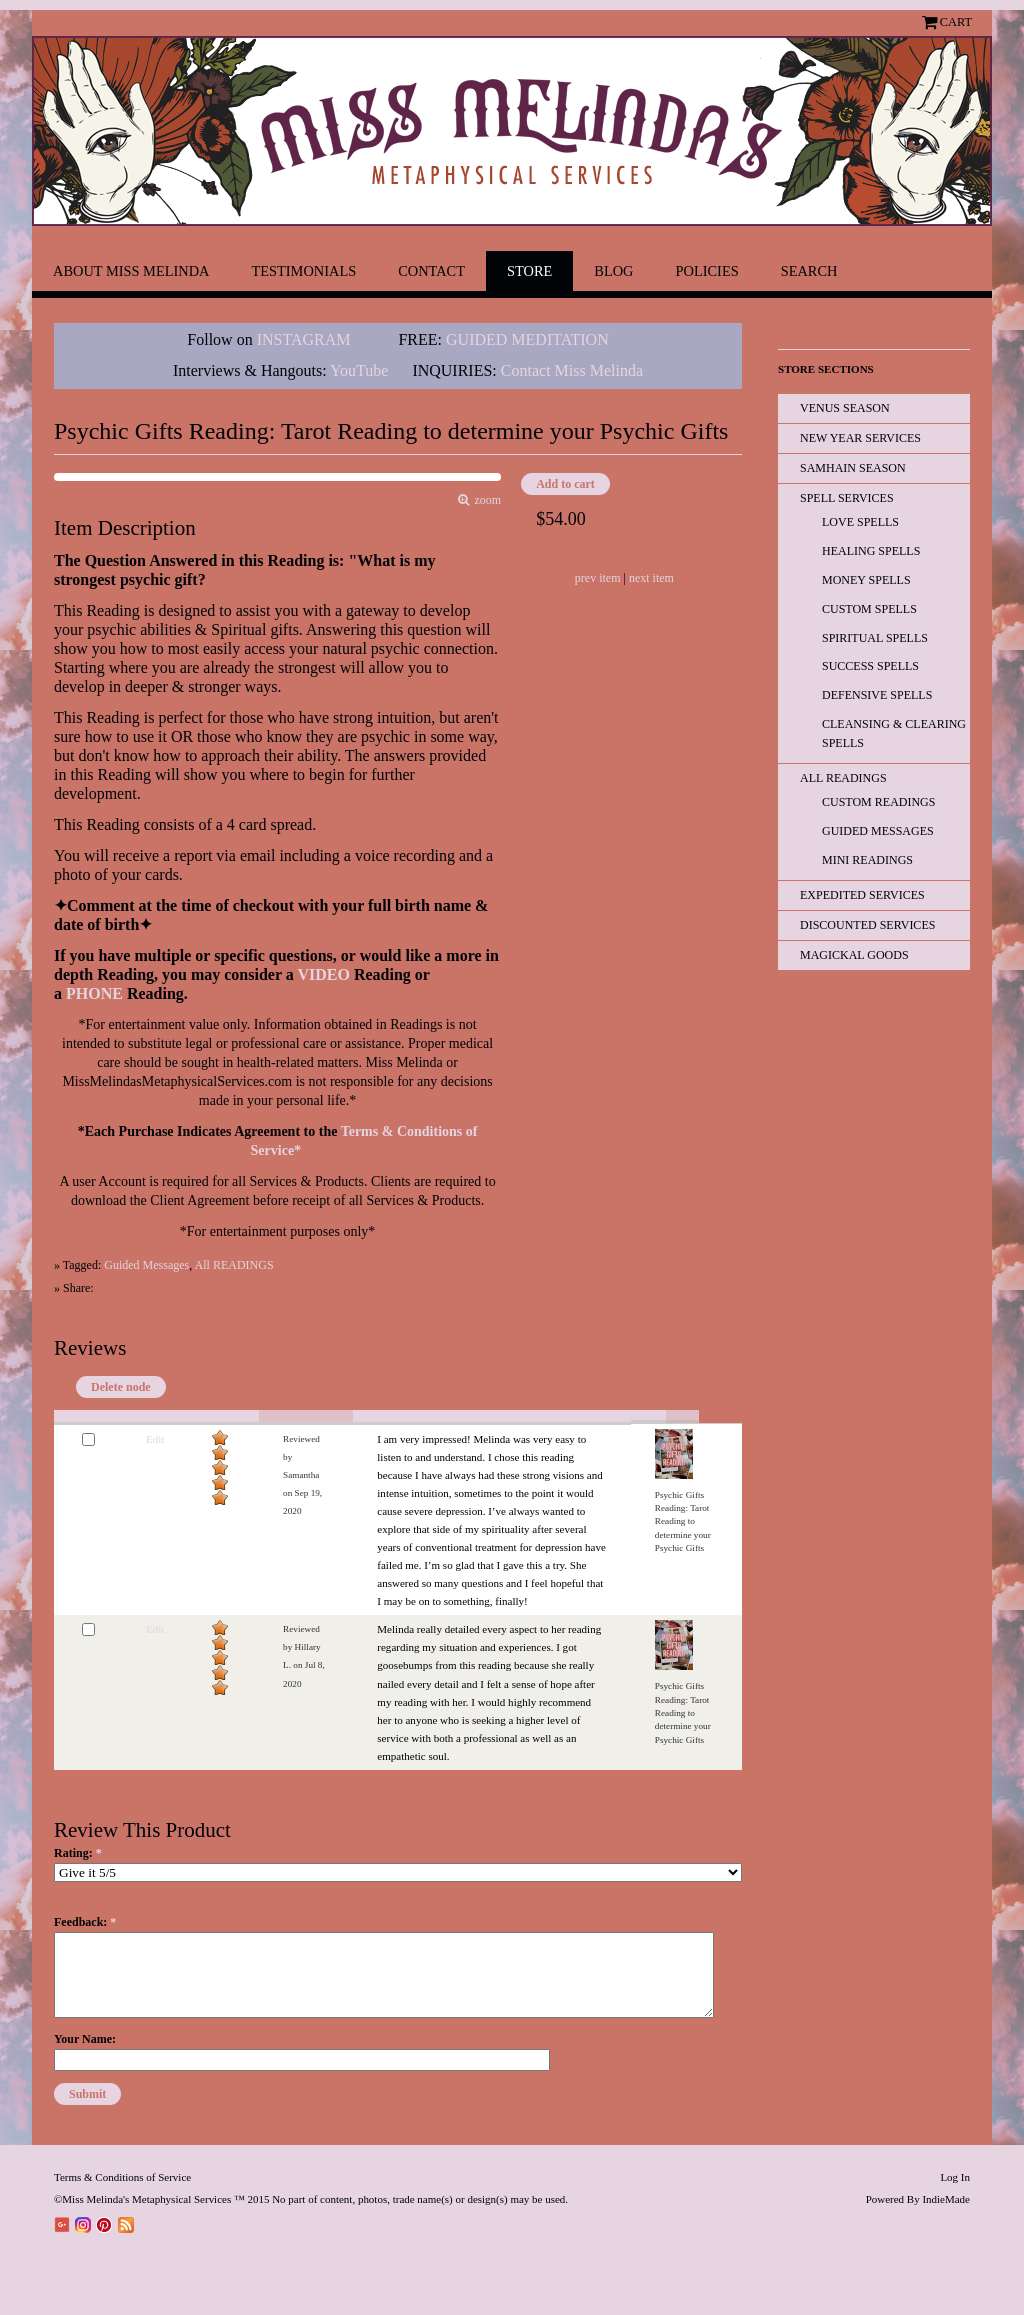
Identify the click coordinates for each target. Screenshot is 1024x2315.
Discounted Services (867, 925)
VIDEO (323, 974)
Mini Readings (867, 860)
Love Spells (860, 522)
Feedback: (85, 1922)
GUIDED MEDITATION (527, 339)
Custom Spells (869, 609)
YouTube (359, 370)
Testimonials (303, 271)
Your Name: (85, 2039)
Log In (955, 2177)
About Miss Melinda (131, 271)
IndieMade (946, 2199)
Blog (613, 271)
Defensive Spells (877, 695)
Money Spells (866, 580)
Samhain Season (853, 468)
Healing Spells (871, 551)
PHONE (94, 993)
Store (529, 271)
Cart (956, 22)
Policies (707, 271)
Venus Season (845, 408)
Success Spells (870, 666)
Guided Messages (146, 1265)
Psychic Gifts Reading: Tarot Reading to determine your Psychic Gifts (683, 1521)
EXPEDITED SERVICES (862, 895)
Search (809, 271)
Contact (431, 271)
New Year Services (860, 438)
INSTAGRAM (304, 339)
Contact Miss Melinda (574, 370)
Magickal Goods (854, 955)
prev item (598, 578)
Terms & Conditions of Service (122, 2177)
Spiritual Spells (875, 638)
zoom (485, 500)
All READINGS (234, 1265)
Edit (155, 1439)
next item (651, 578)
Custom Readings (878, 802)
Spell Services (847, 498)
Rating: (78, 1853)
